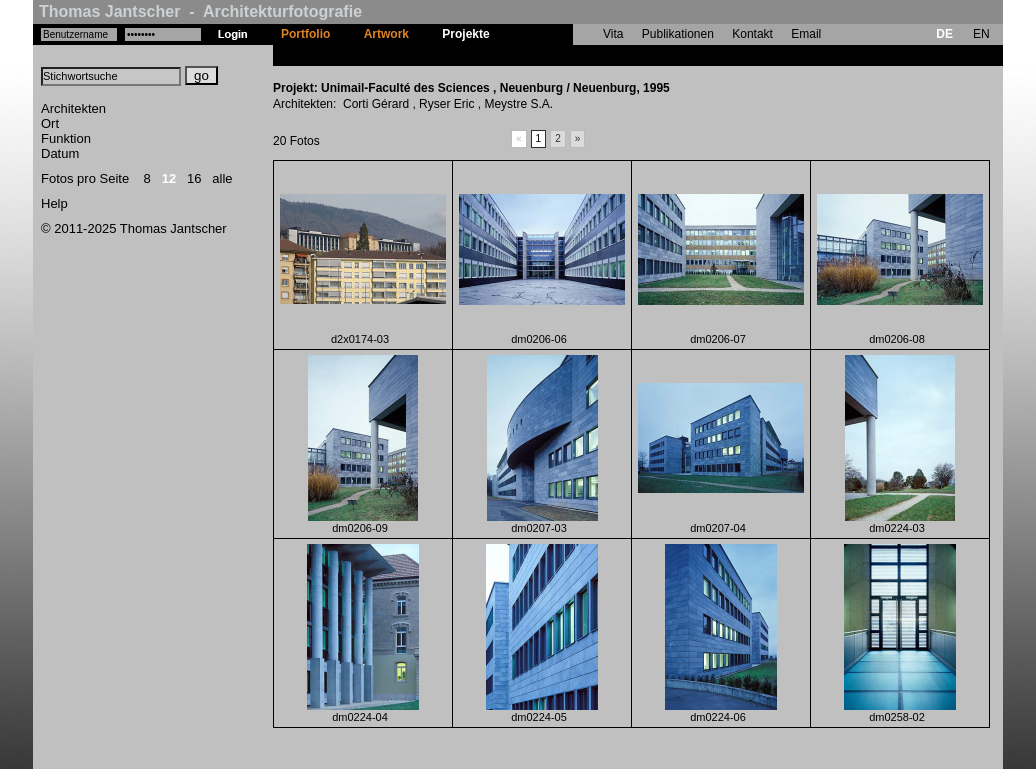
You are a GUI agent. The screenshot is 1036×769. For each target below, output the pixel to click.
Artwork (386, 34)
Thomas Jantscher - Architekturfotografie (200, 11)
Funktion (66, 138)
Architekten (73, 108)
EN (981, 34)
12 (169, 178)
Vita (613, 34)
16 (194, 178)
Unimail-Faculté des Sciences (590, 55)
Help (54, 203)
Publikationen (678, 34)
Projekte (465, 34)
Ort (50, 123)
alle (222, 178)
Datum (60, 153)
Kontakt (752, 34)
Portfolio (305, 34)
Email (806, 34)
